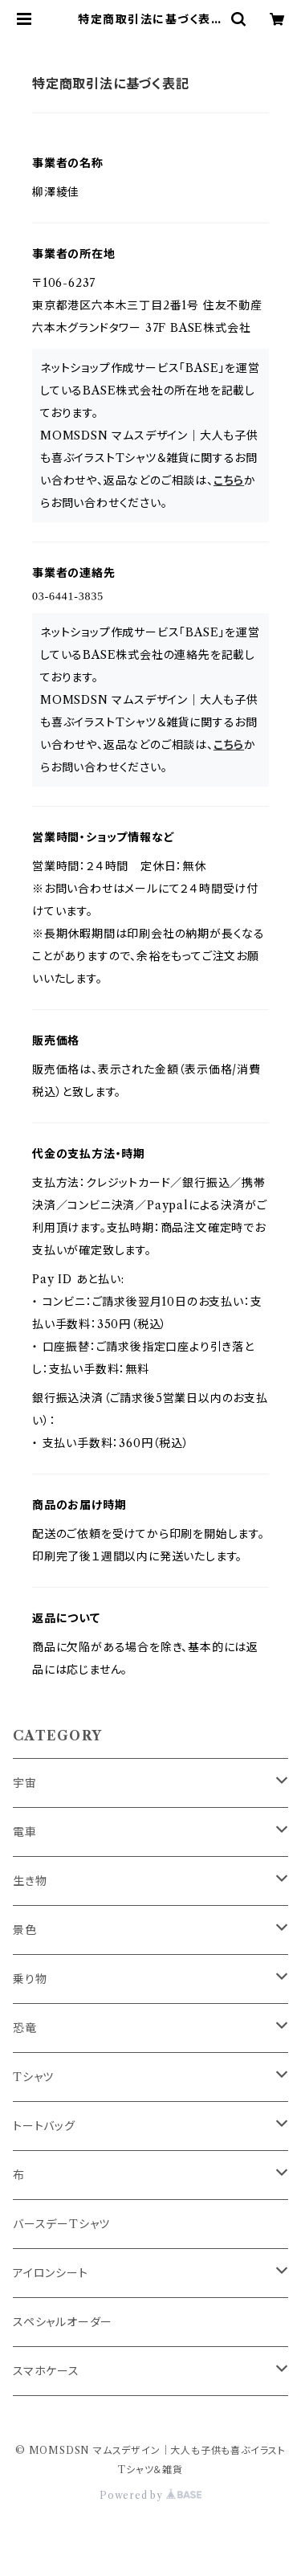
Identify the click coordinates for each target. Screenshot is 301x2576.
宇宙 (25, 1783)
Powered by (150, 2495)
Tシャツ (33, 2077)
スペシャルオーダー (62, 2322)
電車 (25, 1832)
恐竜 (25, 2028)
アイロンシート (50, 2273)
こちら (229, 480)
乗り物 (30, 1979)
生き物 (30, 1881)
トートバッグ (44, 2126)
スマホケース (46, 2371)
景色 (25, 1930)
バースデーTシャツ (61, 2224)
